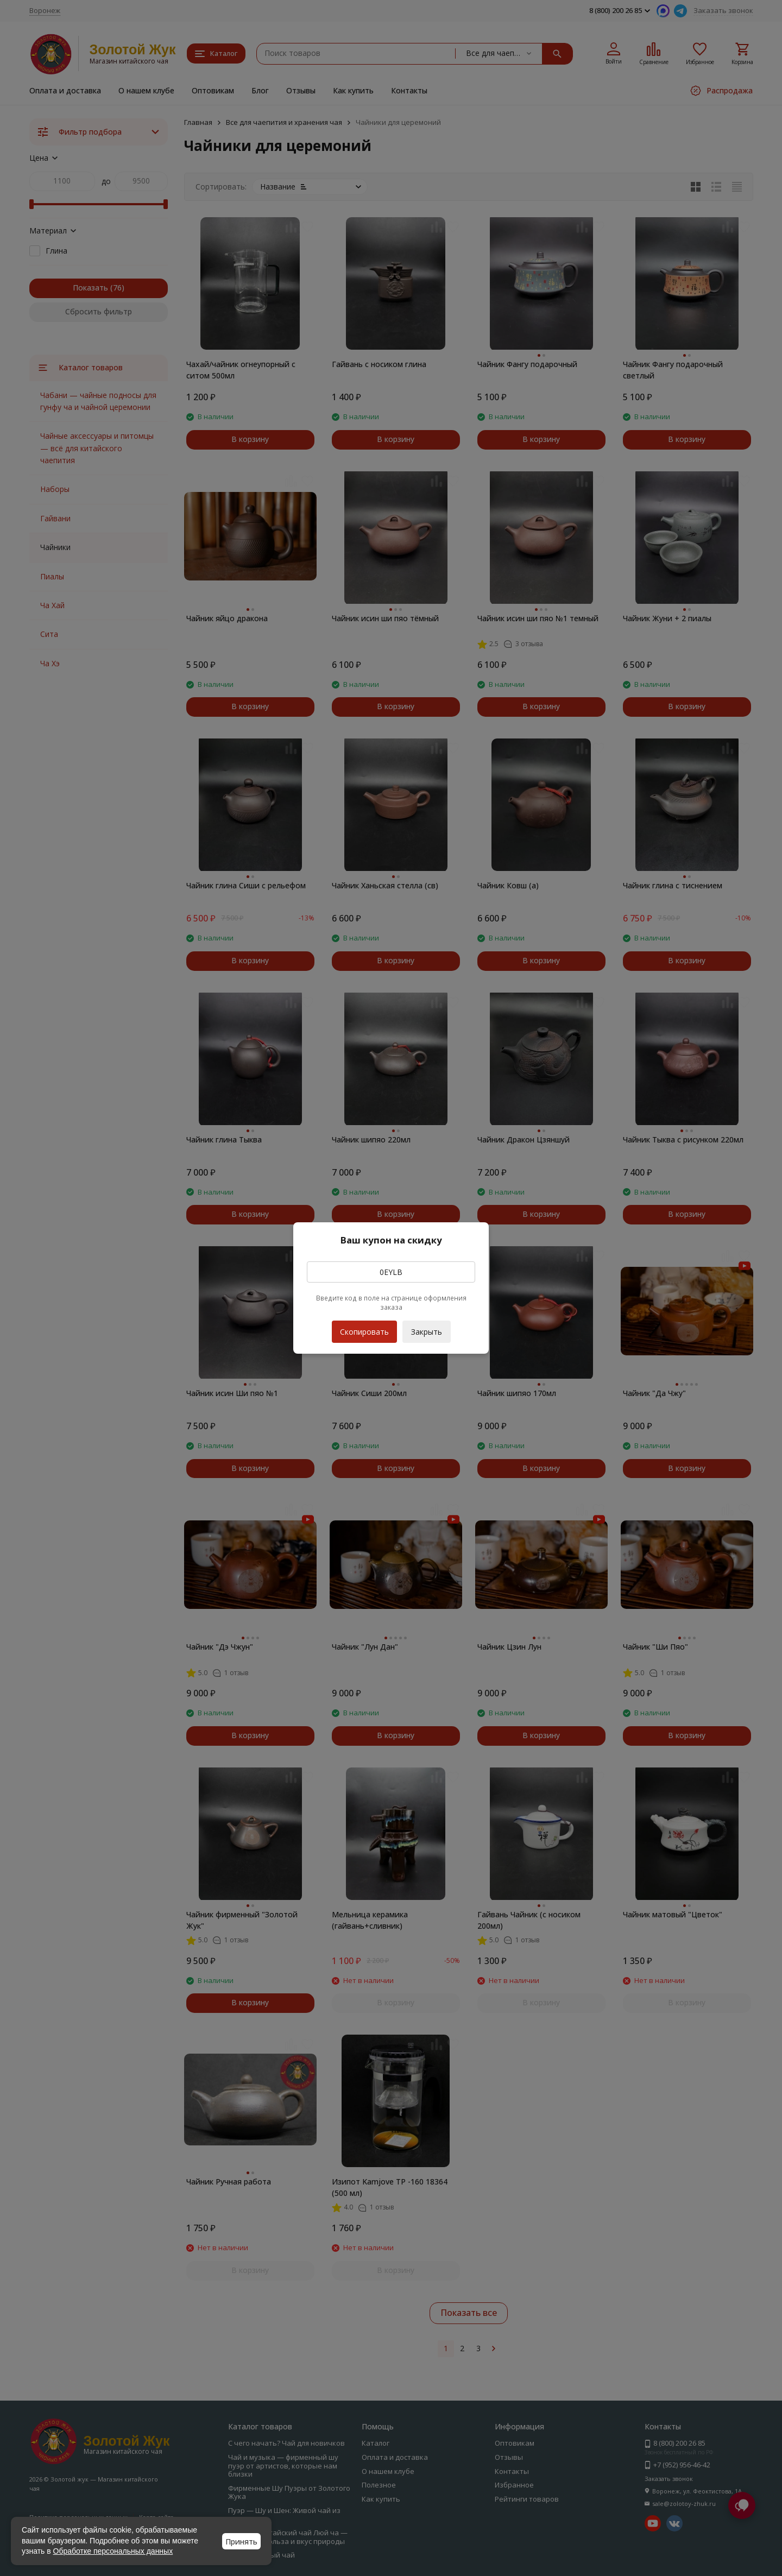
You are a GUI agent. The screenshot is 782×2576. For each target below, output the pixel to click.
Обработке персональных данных (113, 2551)
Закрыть (426, 1332)
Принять (241, 2541)
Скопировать (364, 1329)
